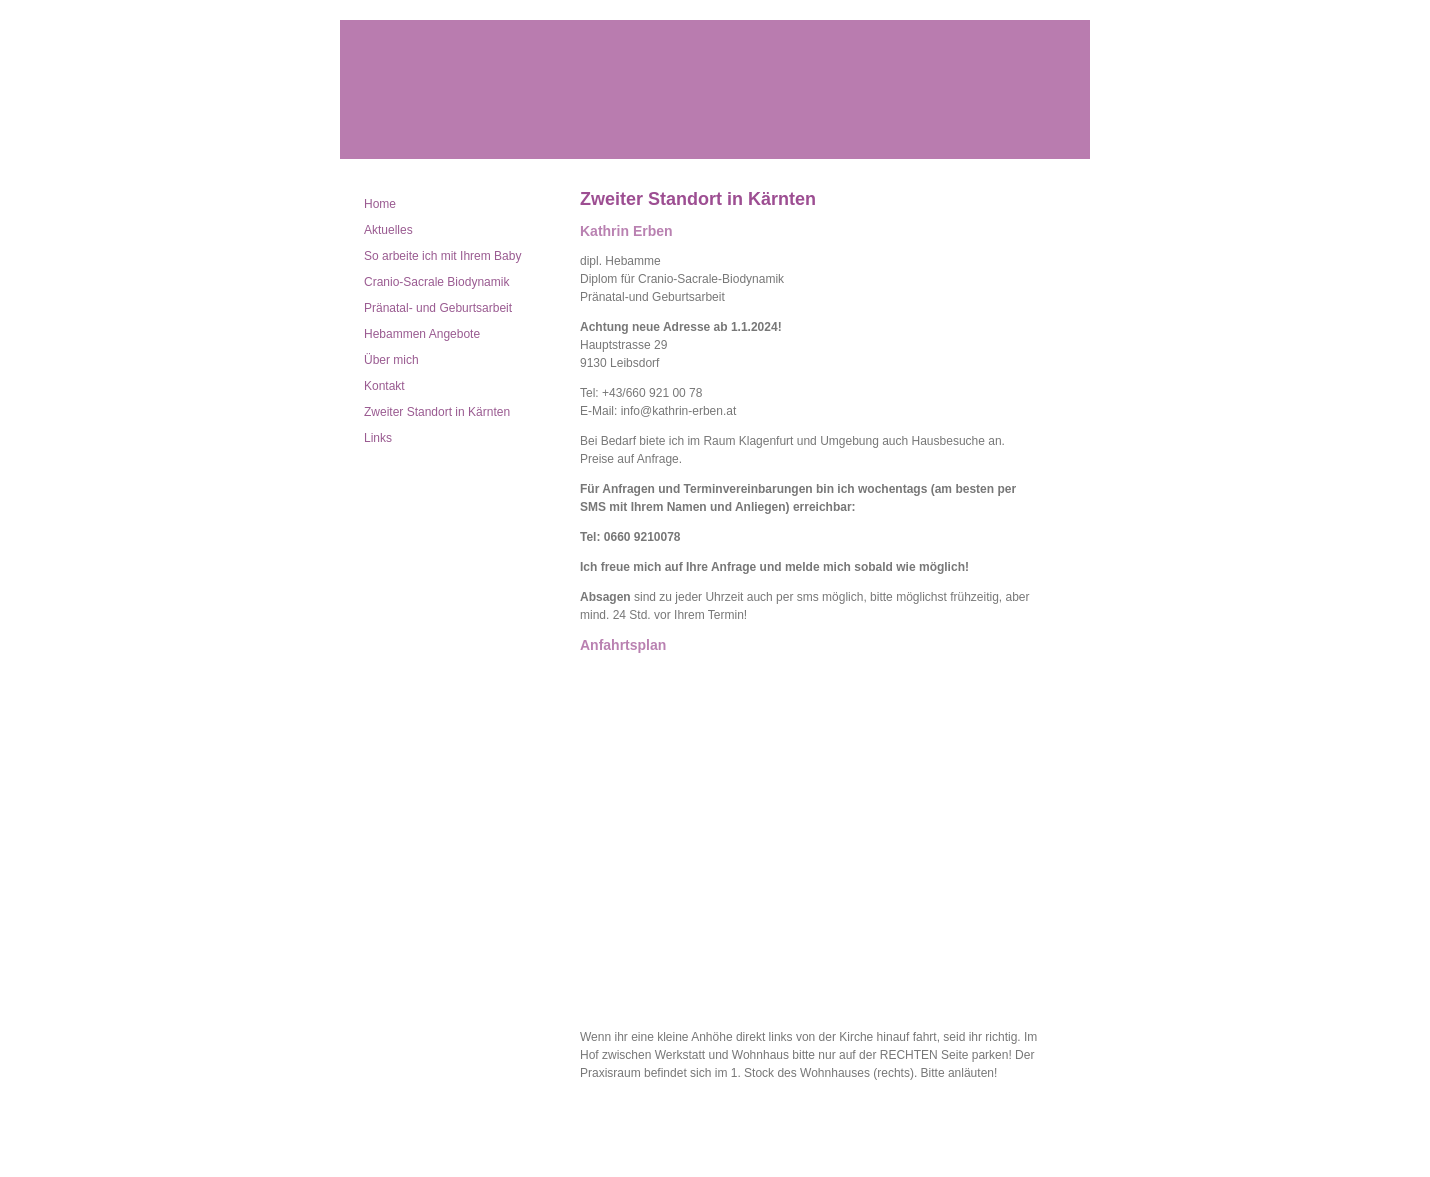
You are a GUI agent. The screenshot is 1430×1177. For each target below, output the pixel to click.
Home (380, 204)
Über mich (391, 360)
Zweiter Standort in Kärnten (437, 412)
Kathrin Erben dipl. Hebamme (715, 89)
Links (378, 438)
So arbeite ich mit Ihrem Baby (442, 256)
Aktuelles (388, 230)
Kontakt (384, 386)
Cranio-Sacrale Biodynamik (436, 282)
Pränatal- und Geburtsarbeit (438, 308)
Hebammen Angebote (422, 334)
